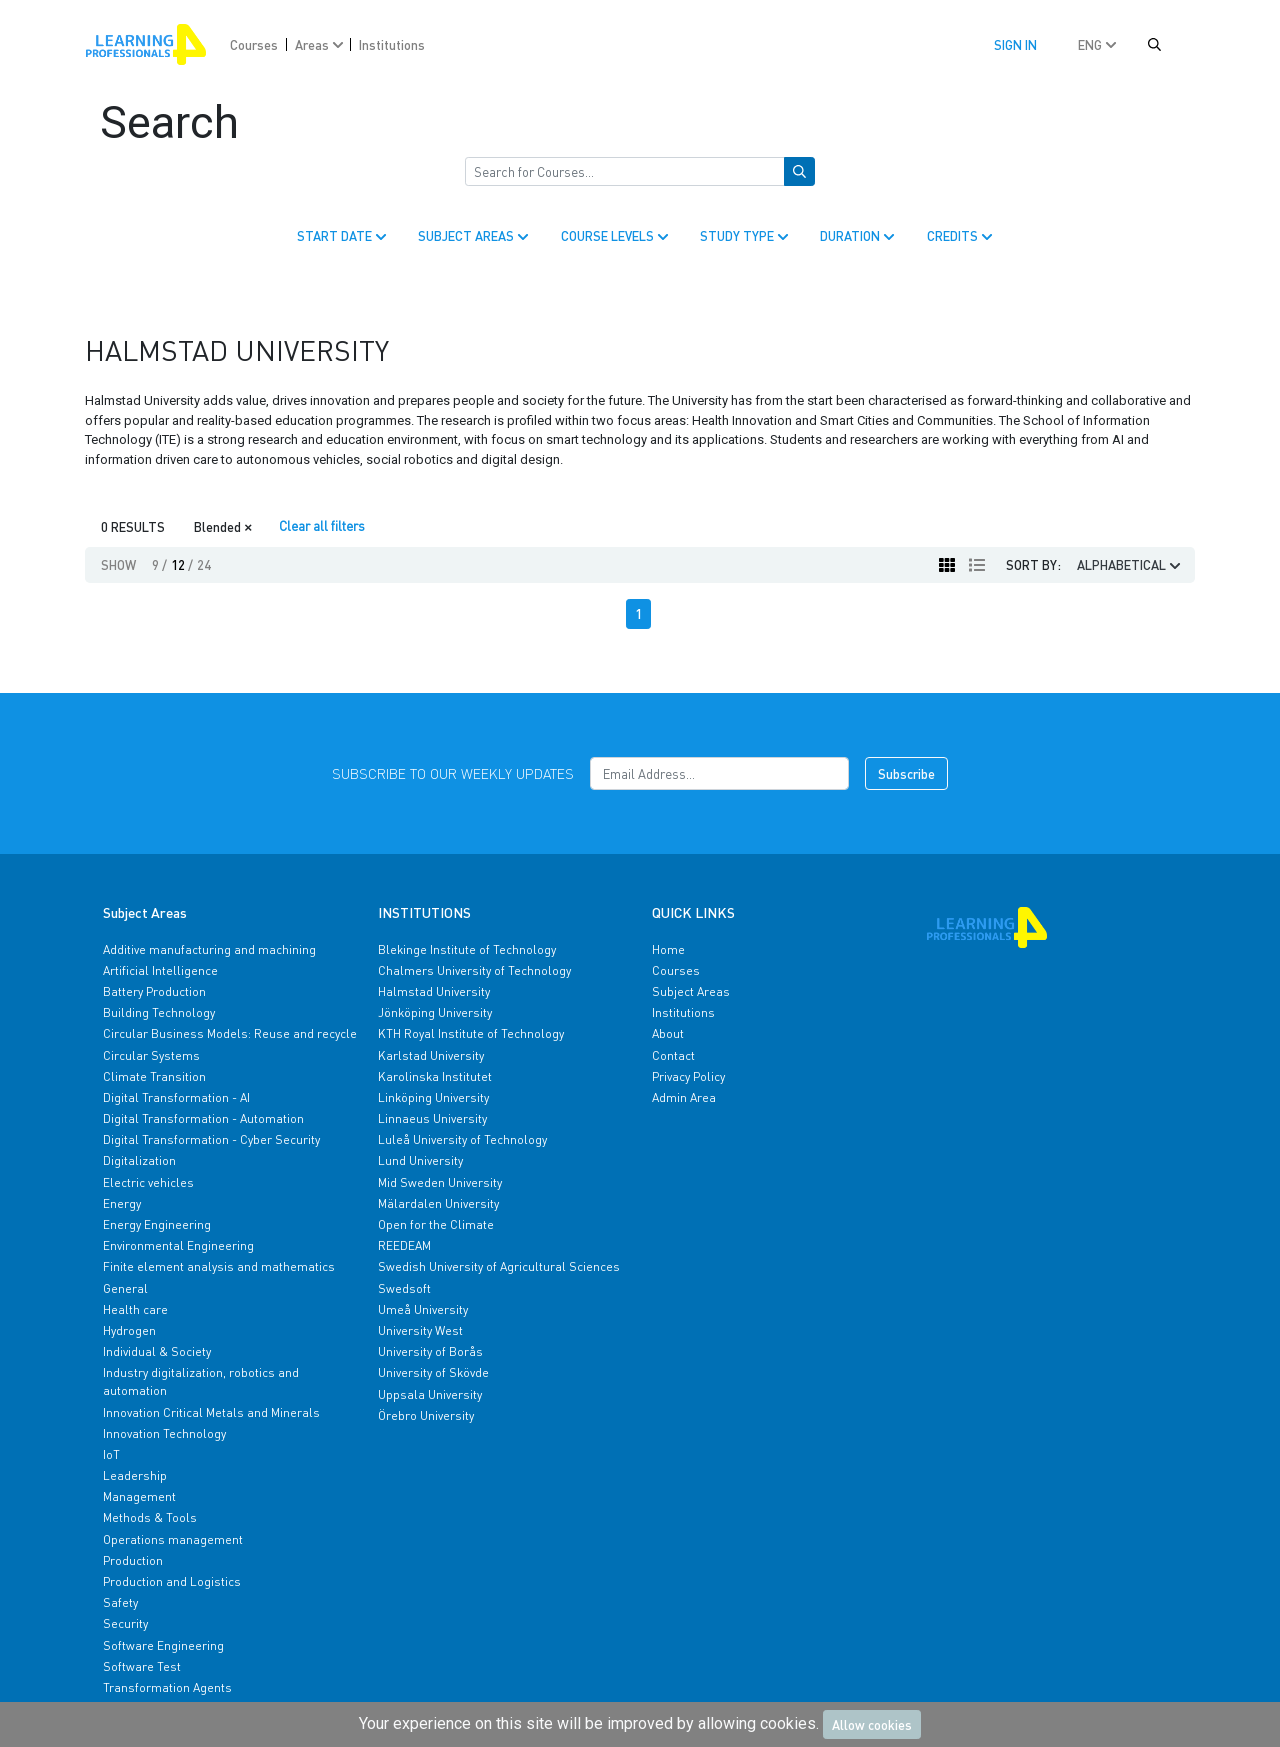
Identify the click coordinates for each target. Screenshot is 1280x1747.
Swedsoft (404, 1288)
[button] (1154, 45)
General (125, 1288)
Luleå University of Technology (462, 1139)
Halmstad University (434, 991)
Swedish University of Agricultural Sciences (499, 1266)
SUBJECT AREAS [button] (475, 235)
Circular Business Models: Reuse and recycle (230, 1033)
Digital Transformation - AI (176, 1097)
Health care (135, 1309)
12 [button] (182, 564)
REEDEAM (404, 1245)
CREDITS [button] (961, 235)
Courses (254, 44)
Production (133, 1560)
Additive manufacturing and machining (209, 949)
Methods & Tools (150, 1517)
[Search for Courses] (625, 172)
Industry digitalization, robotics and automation (201, 1381)
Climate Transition (154, 1076)
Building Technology (159, 1012)
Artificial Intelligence (160, 970)
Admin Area (684, 1097)
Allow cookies (872, 1724)
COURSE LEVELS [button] (616, 235)
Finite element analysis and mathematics (219, 1266)
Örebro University (426, 1415)
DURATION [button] (859, 235)
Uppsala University (430, 1394)
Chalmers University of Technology (474, 970)
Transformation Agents (167, 1687)
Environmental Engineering (178, 1245)
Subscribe (906, 773)
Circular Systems (151, 1055)
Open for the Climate (436, 1224)
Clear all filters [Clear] (322, 525)
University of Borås (430, 1351)
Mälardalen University (438, 1203)
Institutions (392, 44)
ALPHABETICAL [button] (1130, 564)
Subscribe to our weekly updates (453, 773)
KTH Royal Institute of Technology (471, 1033)
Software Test (142, 1666)
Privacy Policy (688, 1076)
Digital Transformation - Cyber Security (211, 1139)
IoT (111, 1454)
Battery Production (154, 991)
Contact (673, 1055)
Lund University (420, 1160)
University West (420, 1330)
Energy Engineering (157, 1224)
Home (668, 949)
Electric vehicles (148, 1182)
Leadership (135, 1475)
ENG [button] (1099, 44)
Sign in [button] (1015, 44)
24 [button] (204, 564)
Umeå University (423, 1309)
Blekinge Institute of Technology (467, 949)
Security (125, 1623)
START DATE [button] (343, 235)
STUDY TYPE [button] (746, 235)
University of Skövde (433, 1372)
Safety (120, 1602)
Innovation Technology (164, 1433)
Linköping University (433, 1097)
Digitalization (139, 1160)
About (668, 1033)
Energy (122, 1203)
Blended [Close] (223, 525)
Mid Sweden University (440, 1182)
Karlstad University (431, 1055)
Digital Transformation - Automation (203, 1118)
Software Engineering (163, 1645)
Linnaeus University (432, 1118)
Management (139, 1496)
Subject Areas (691, 991)
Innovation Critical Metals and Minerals (211, 1412)
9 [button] (159, 564)
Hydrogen (129, 1330)
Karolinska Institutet (435, 1076)
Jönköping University (435, 1012)
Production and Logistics (172, 1581)
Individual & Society (157, 1351)
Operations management (173, 1539)
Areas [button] (321, 44)
